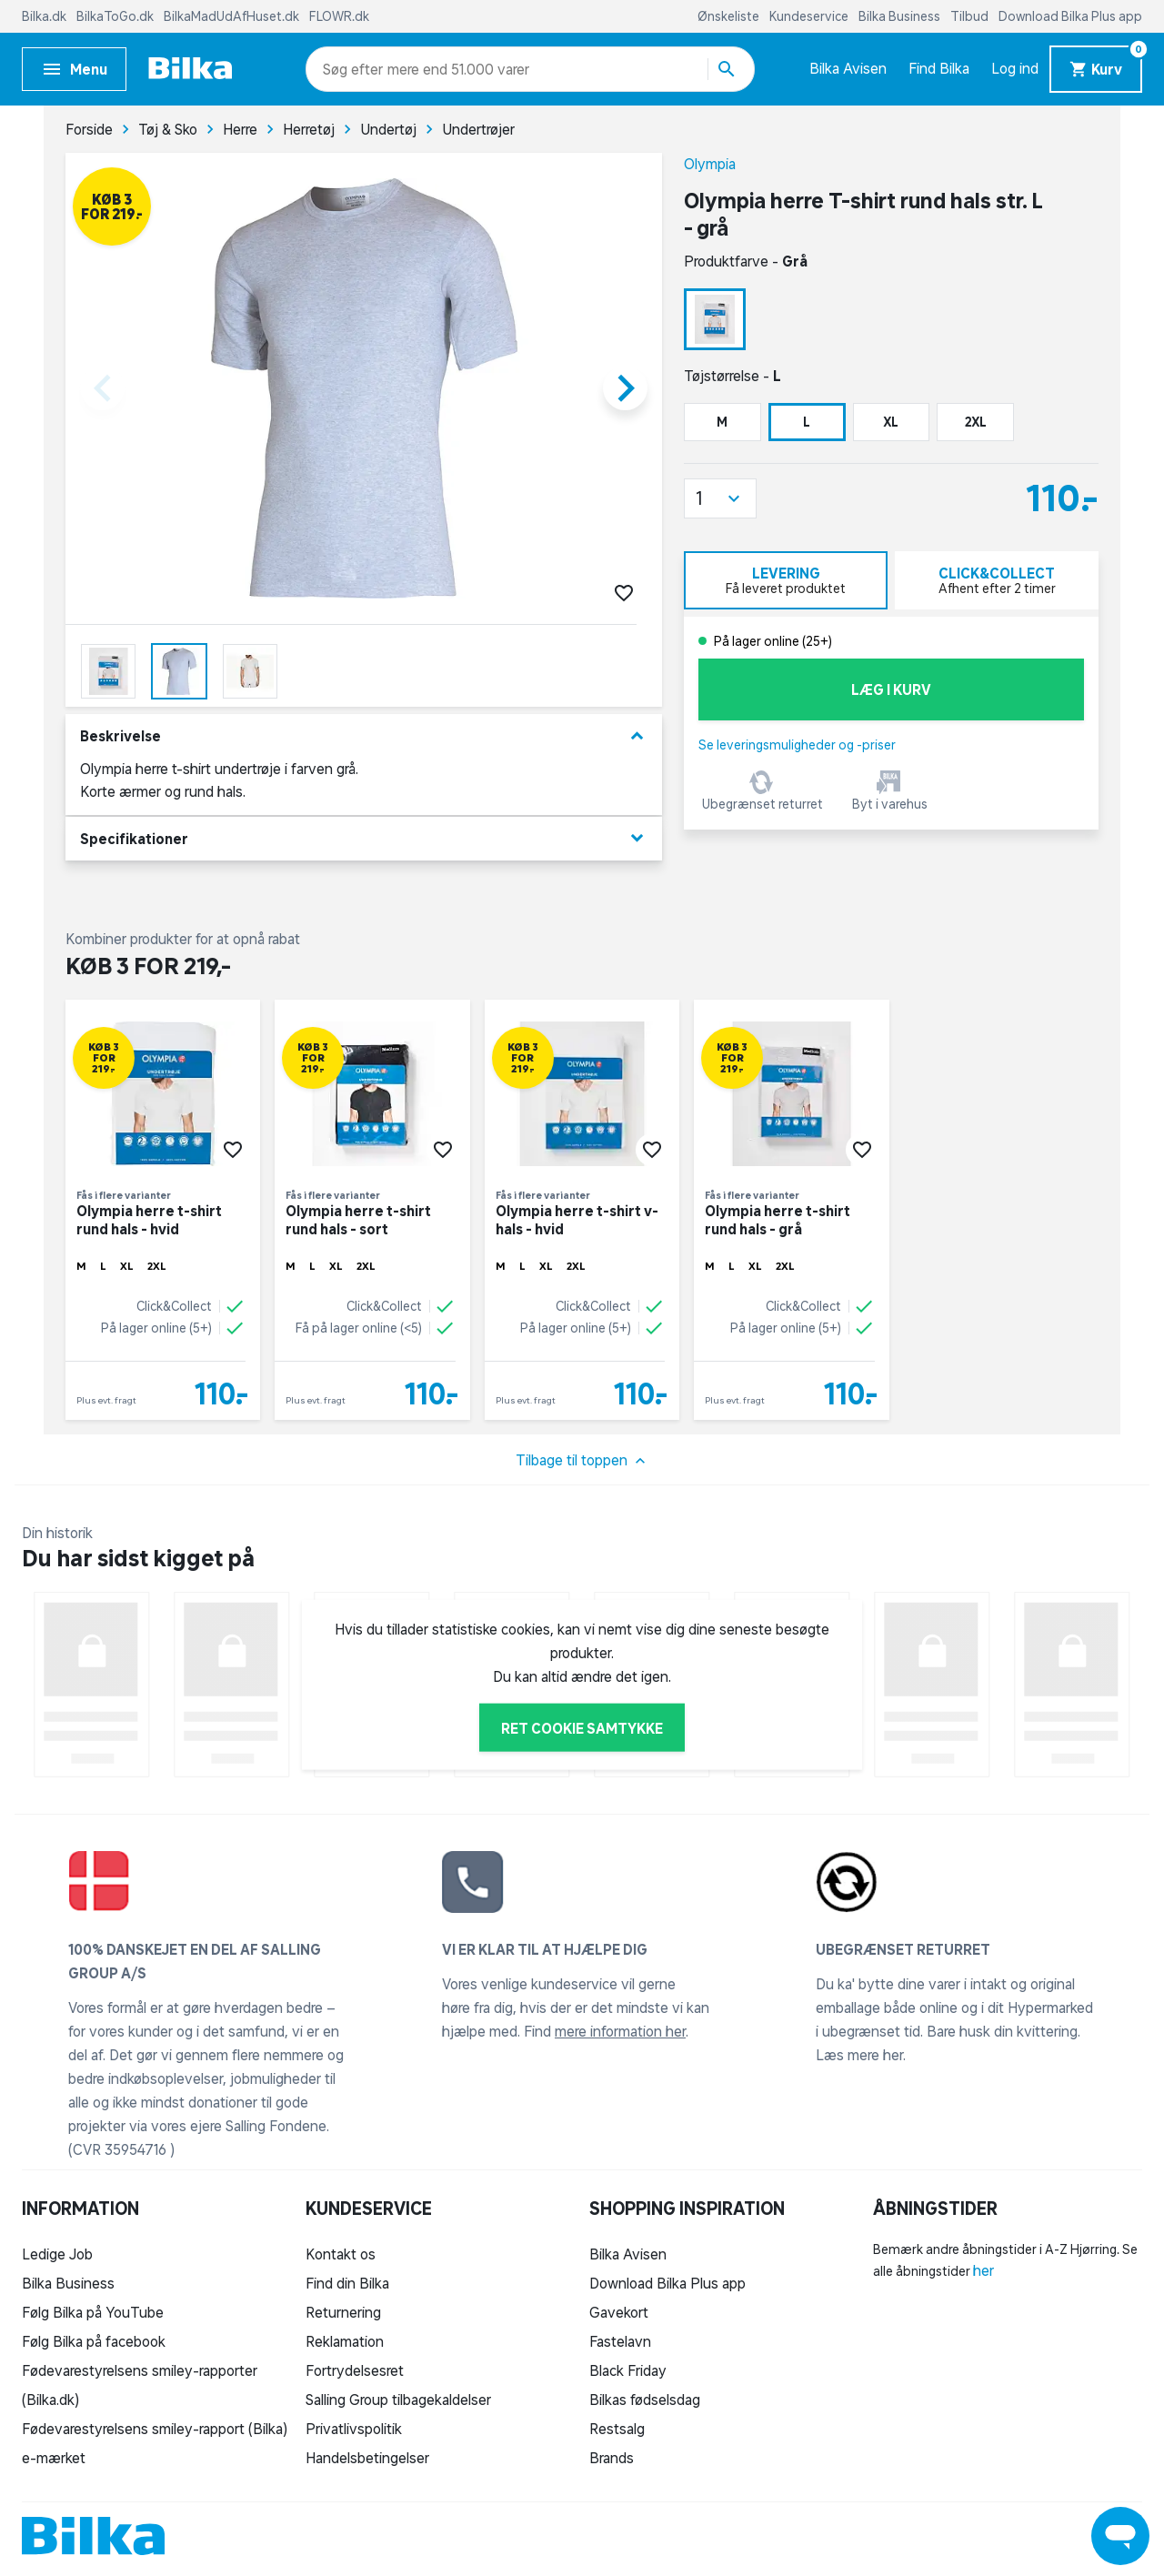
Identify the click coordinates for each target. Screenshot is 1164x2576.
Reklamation (345, 2341)
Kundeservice (810, 16)
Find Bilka (938, 68)
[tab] (786, 580)
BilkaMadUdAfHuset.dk (233, 16)
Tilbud (970, 16)
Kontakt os (341, 2254)
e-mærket (53, 2458)
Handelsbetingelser (367, 2458)
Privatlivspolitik (354, 2428)
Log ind (1015, 68)
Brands (611, 2458)
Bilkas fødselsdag (644, 2399)
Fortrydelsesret (355, 2370)
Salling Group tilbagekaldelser (398, 2399)
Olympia (710, 164)
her (983, 2270)
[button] (720, 498)
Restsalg (617, 2428)
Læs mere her (859, 2055)
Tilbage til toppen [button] (582, 1461)
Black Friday (628, 2370)
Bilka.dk (45, 16)
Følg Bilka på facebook (94, 2341)
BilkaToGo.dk (116, 16)
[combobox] (355, 69)
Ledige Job (57, 2254)
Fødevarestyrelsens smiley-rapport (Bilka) (154, 2428)
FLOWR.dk (339, 16)
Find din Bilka (347, 2283)
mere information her (620, 2031)
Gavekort (618, 2312)
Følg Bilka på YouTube (93, 2312)
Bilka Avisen (848, 68)
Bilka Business (900, 16)
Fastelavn (620, 2341)
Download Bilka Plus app (1070, 16)
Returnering (343, 2312)
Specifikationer (363, 838)
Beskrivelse (363, 736)
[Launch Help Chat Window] (1120, 2536)
